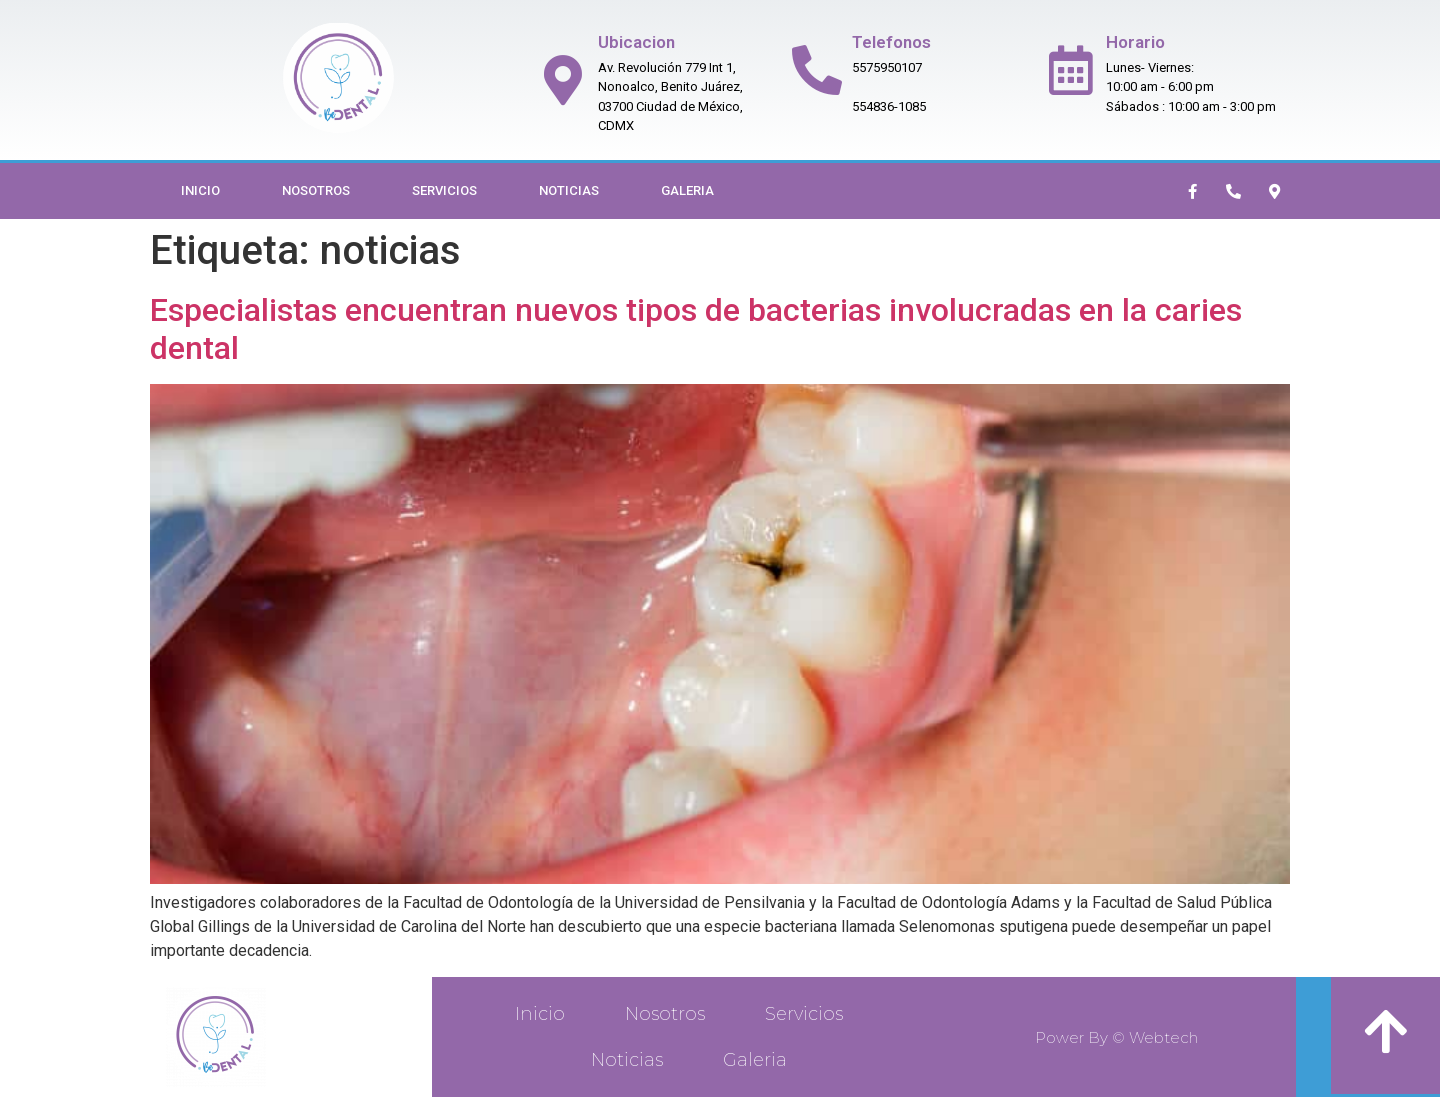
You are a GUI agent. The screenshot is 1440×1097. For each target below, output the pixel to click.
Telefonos (891, 42)
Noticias (569, 190)
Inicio (200, 190)
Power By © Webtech (1116, 1037)
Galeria (687, 190)
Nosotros (316, 190)
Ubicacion (636, 42)
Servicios (444, 190)
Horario (1135, 42)
